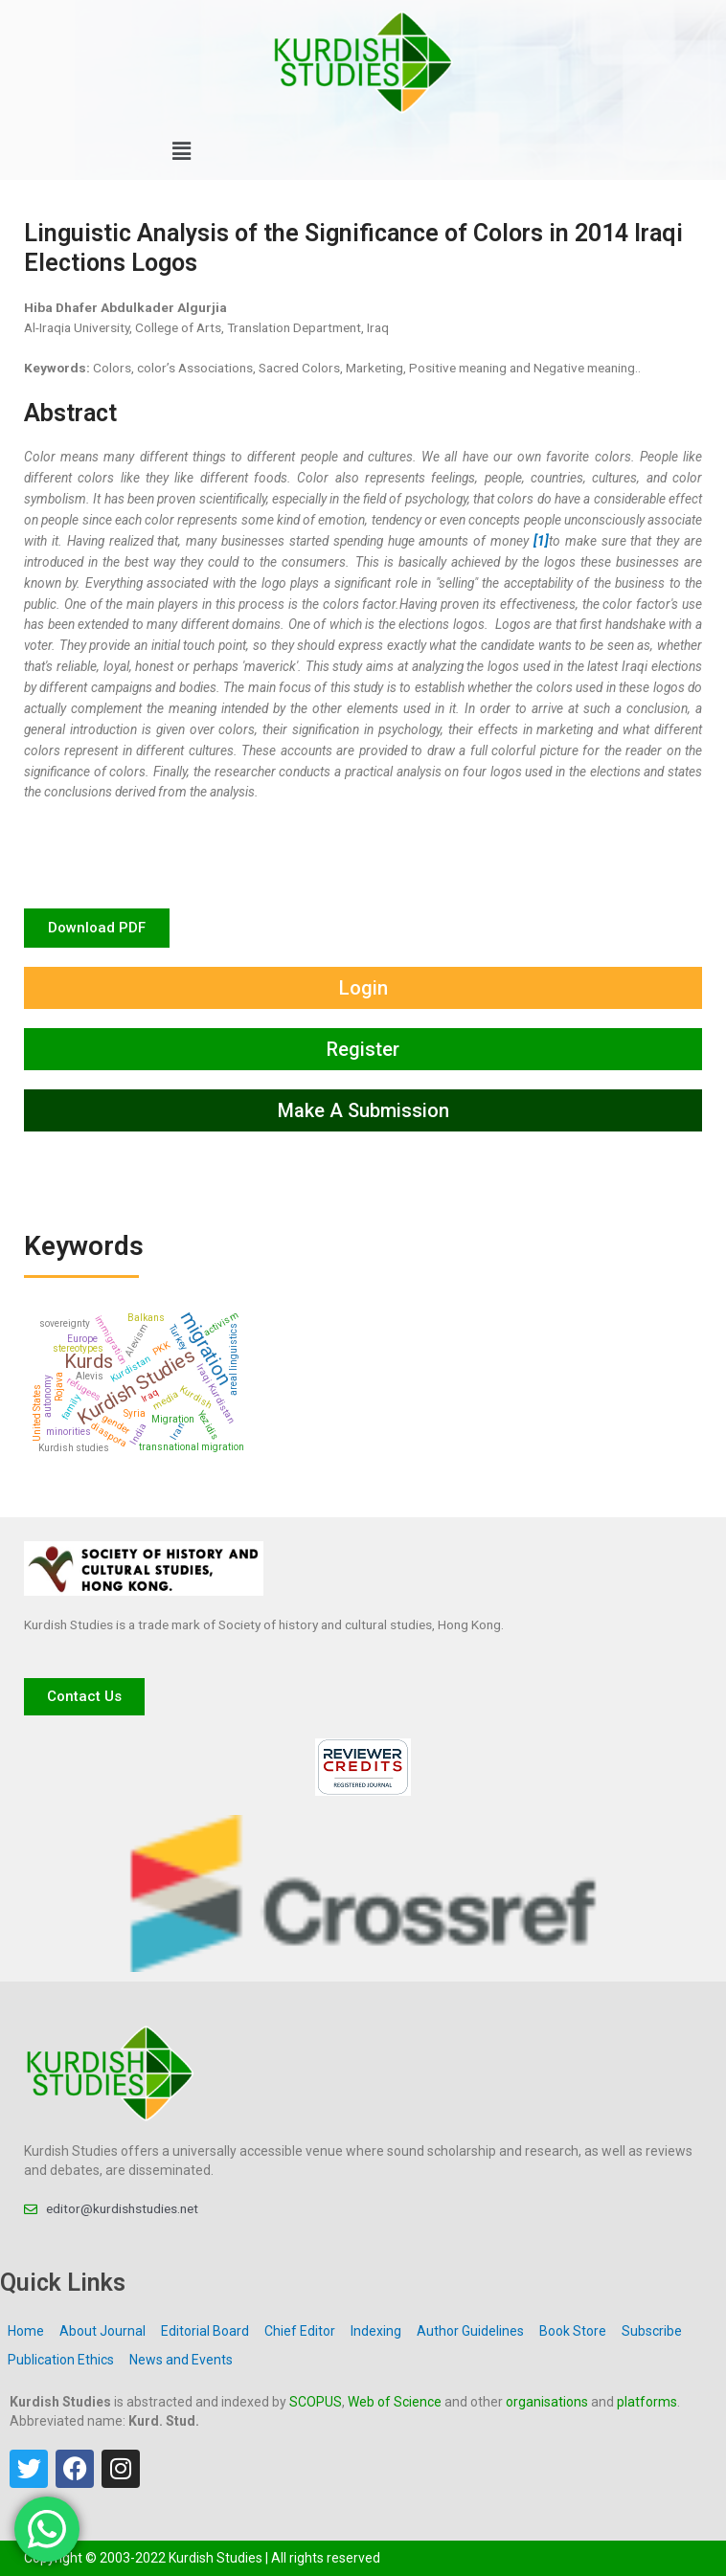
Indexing (376, 2331)
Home (26, 2331)
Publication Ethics (61, 2359)
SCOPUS (315, 2401)
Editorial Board (205, 2331)
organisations (547, 2401)
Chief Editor (299, 2331)
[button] (181, 152)
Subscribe (652, 2331)
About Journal (102, 2331)
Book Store (572, 2331)
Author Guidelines (470, 2331)
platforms (647, 2401)
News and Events (181, 2359)
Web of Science (395, 2401)
